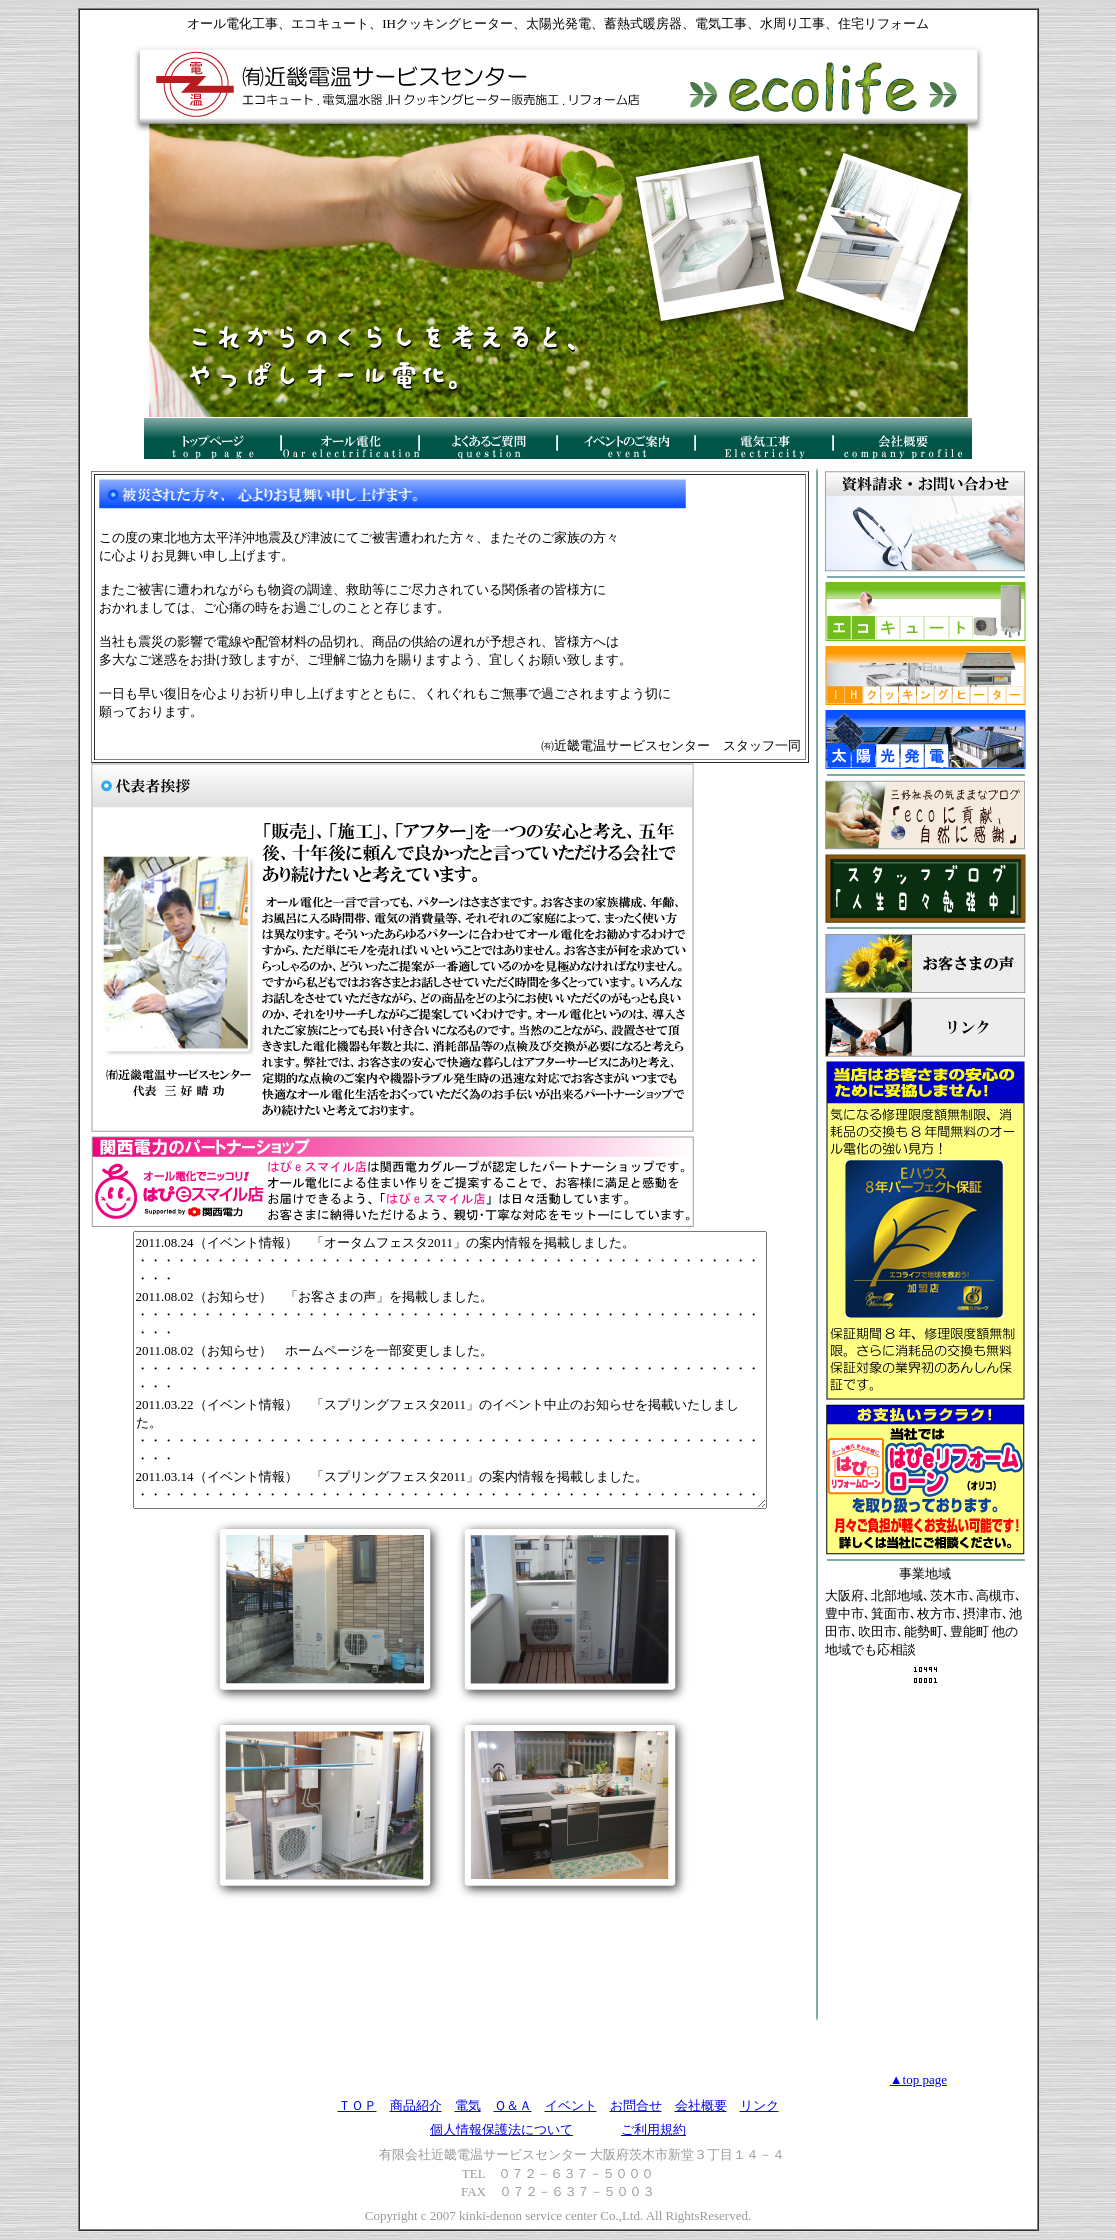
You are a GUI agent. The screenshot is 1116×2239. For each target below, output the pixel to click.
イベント (571, 2105)
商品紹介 (416, 2105)
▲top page (918, 2079)
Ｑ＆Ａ (513, 2105)
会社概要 (701, 2105)
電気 (468, 2105)
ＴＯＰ (357, 2105)
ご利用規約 (653, 2129)
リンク (759, 2105)
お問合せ (636, 2105)
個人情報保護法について (501, 2129)
